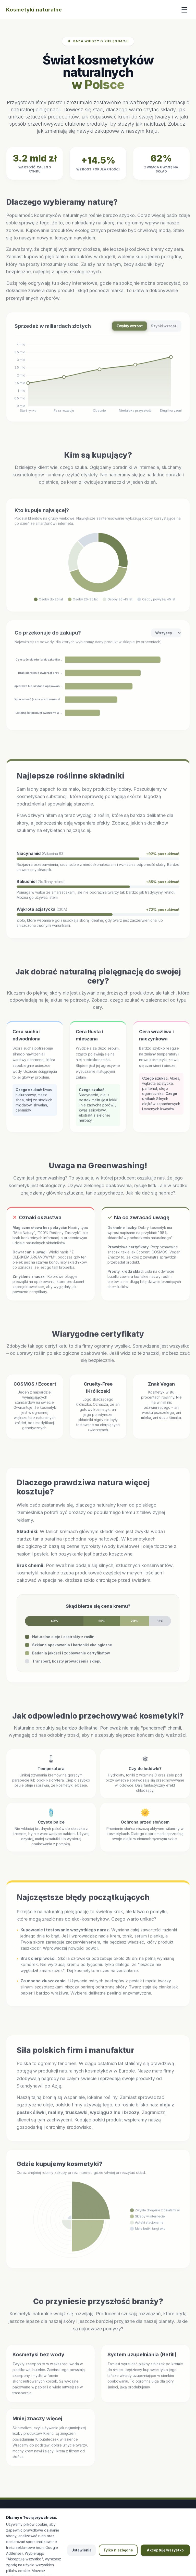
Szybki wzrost (163, 329)
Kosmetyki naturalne (34, 10)
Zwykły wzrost (129, 329)
